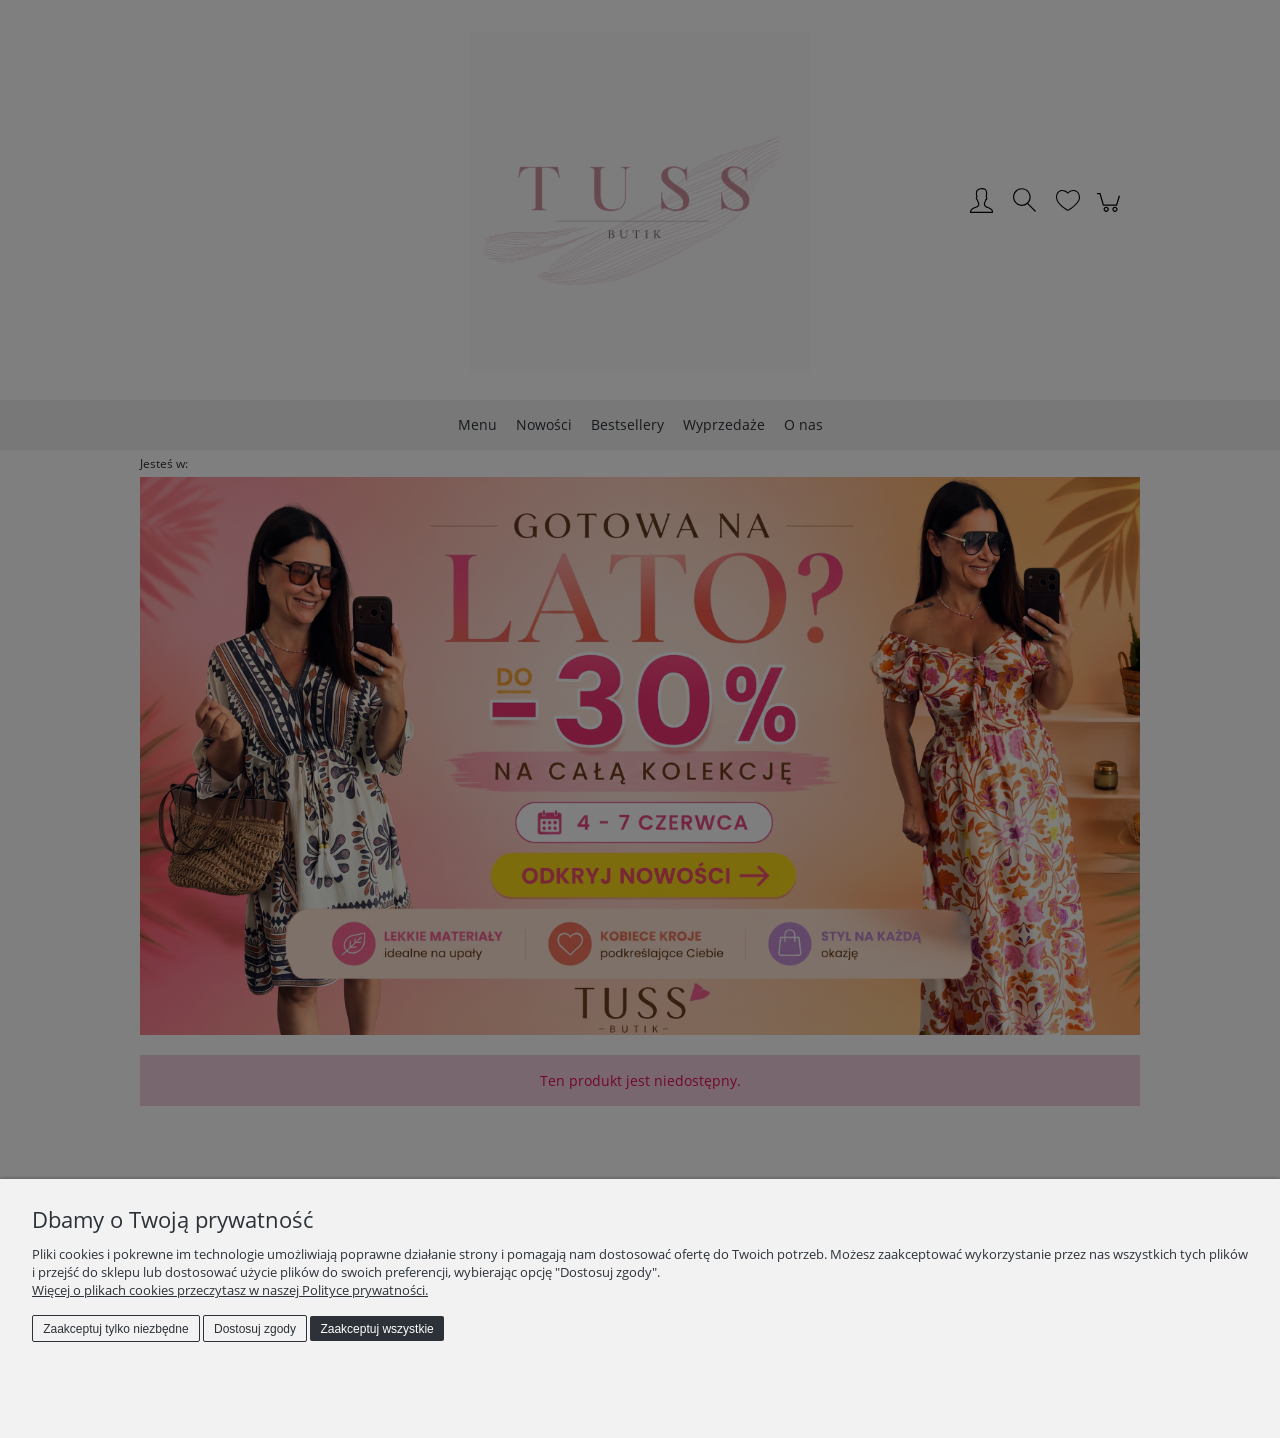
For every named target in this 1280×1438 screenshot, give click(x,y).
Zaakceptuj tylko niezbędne (115, 1329)
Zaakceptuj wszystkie (376, 1329)
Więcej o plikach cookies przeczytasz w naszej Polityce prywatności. (230, 1290)
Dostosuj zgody (255, 1329)
